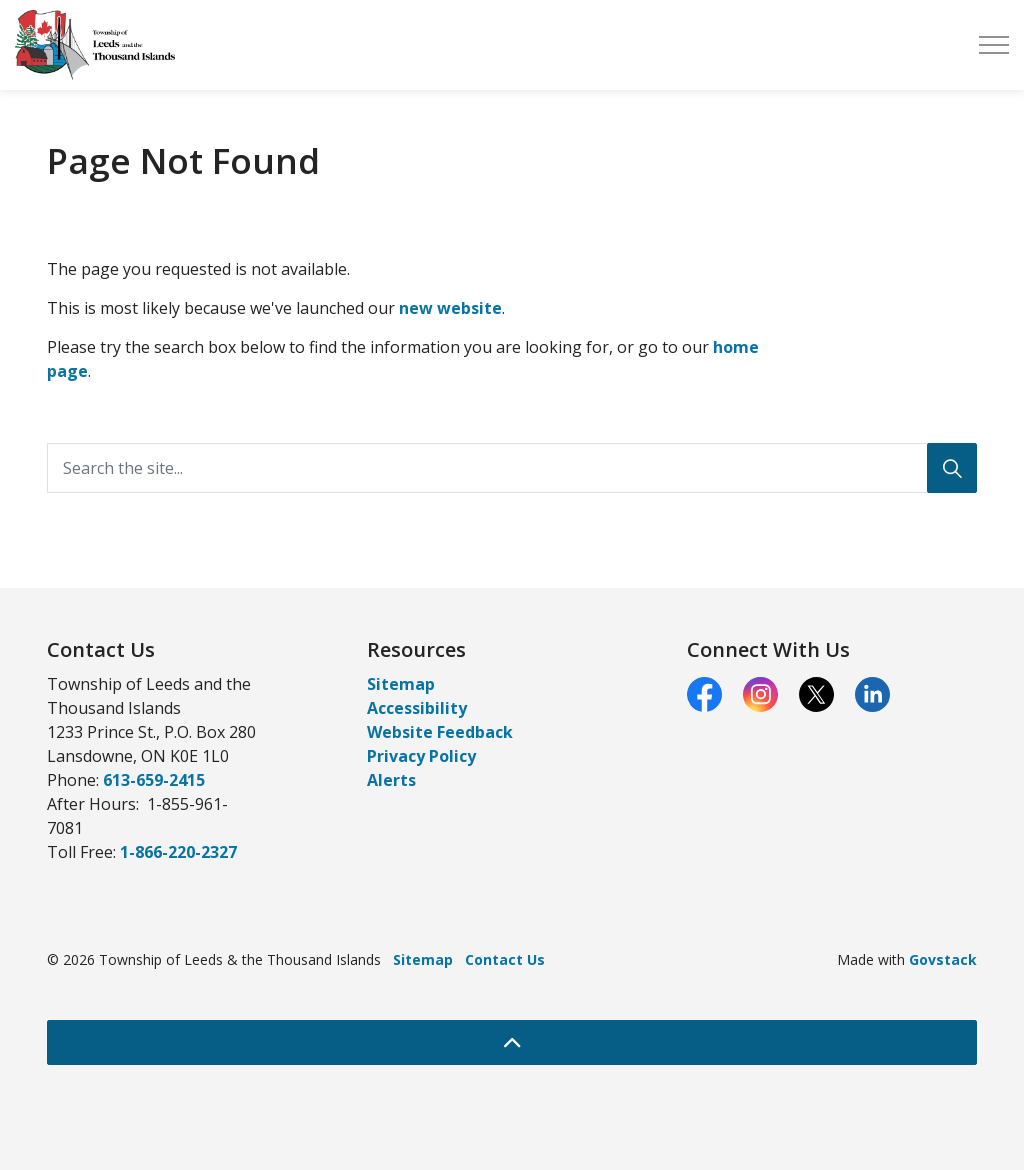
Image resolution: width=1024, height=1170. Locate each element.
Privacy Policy (421, 756)
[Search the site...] (512, 468)
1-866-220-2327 (178, 852)
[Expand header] (994, 45)
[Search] (952, 468)
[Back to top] (512, 1042)
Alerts (391, 780)
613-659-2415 (154, 780)
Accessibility (417, 708)
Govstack (943, 959)
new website (450, 308)
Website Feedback (440, 732)
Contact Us (505, 959)
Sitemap (401, 684)
